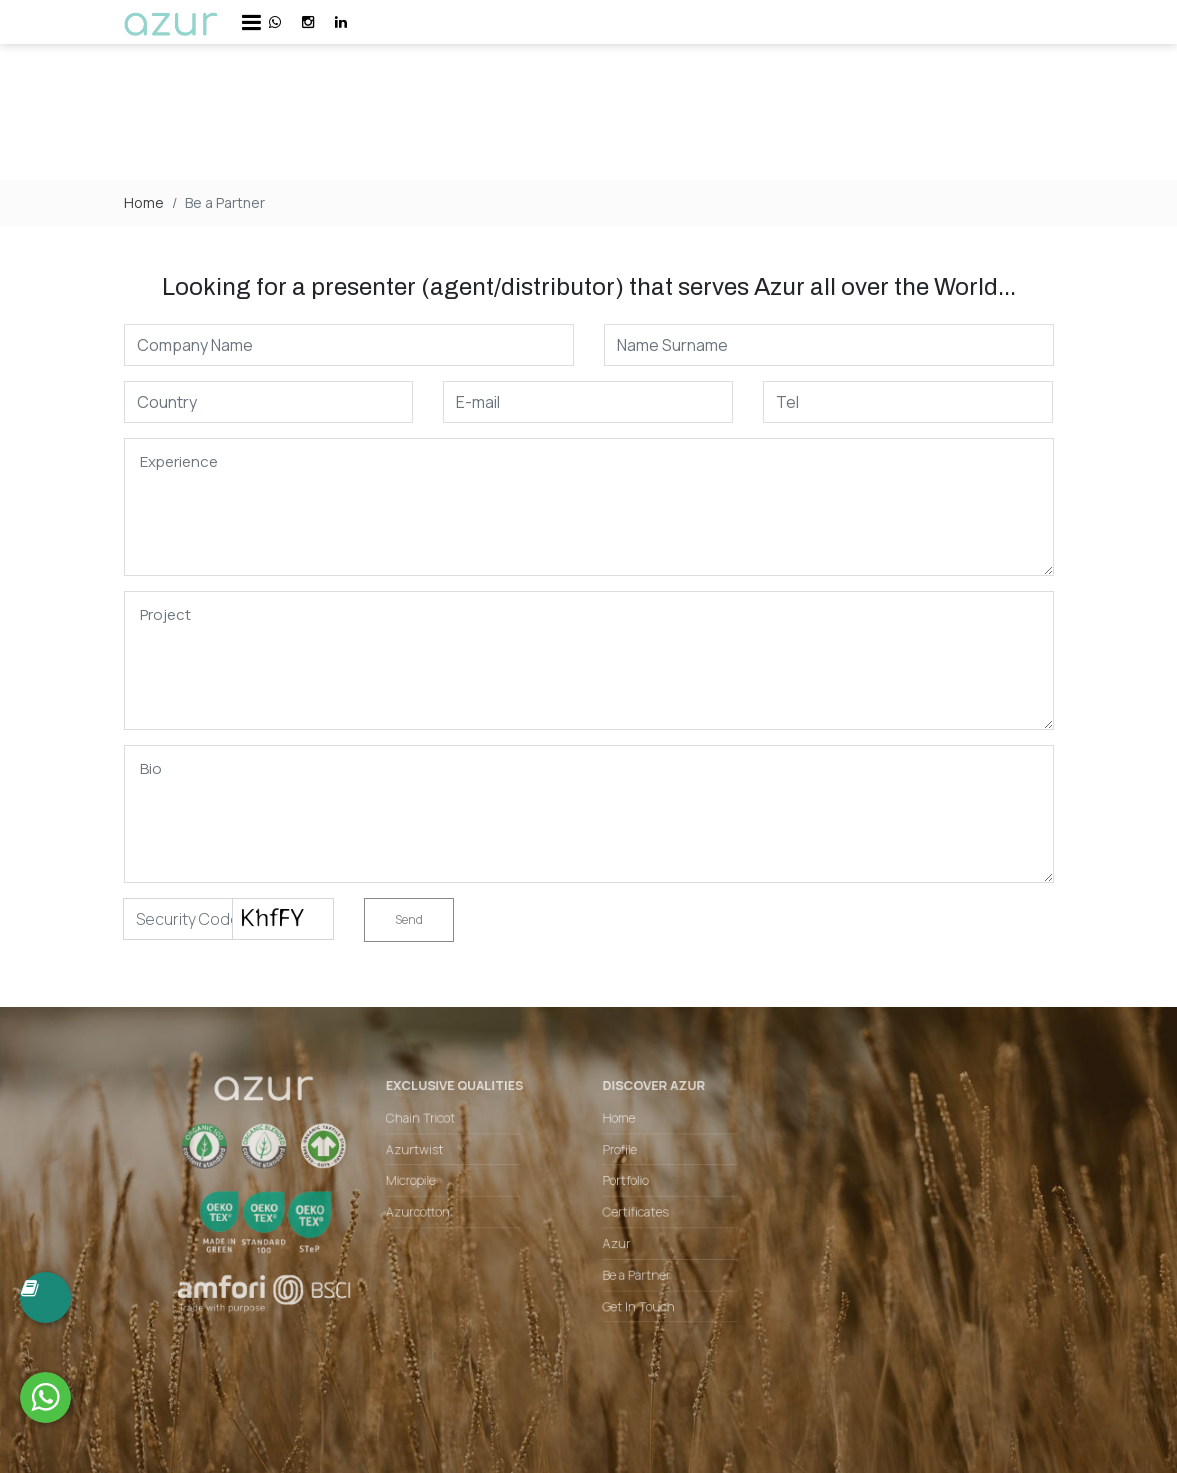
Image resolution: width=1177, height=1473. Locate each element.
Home (144, 202)
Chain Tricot (434, 1128)
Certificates (631, 1214)
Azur (614, 1243)
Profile (617, 1156)
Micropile (425, 1185)
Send (409, 919)
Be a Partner (632, 1272)
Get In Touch (634, 1301)
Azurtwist (428, 1156)
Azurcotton (431, 1214)
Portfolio (622, 1185)
